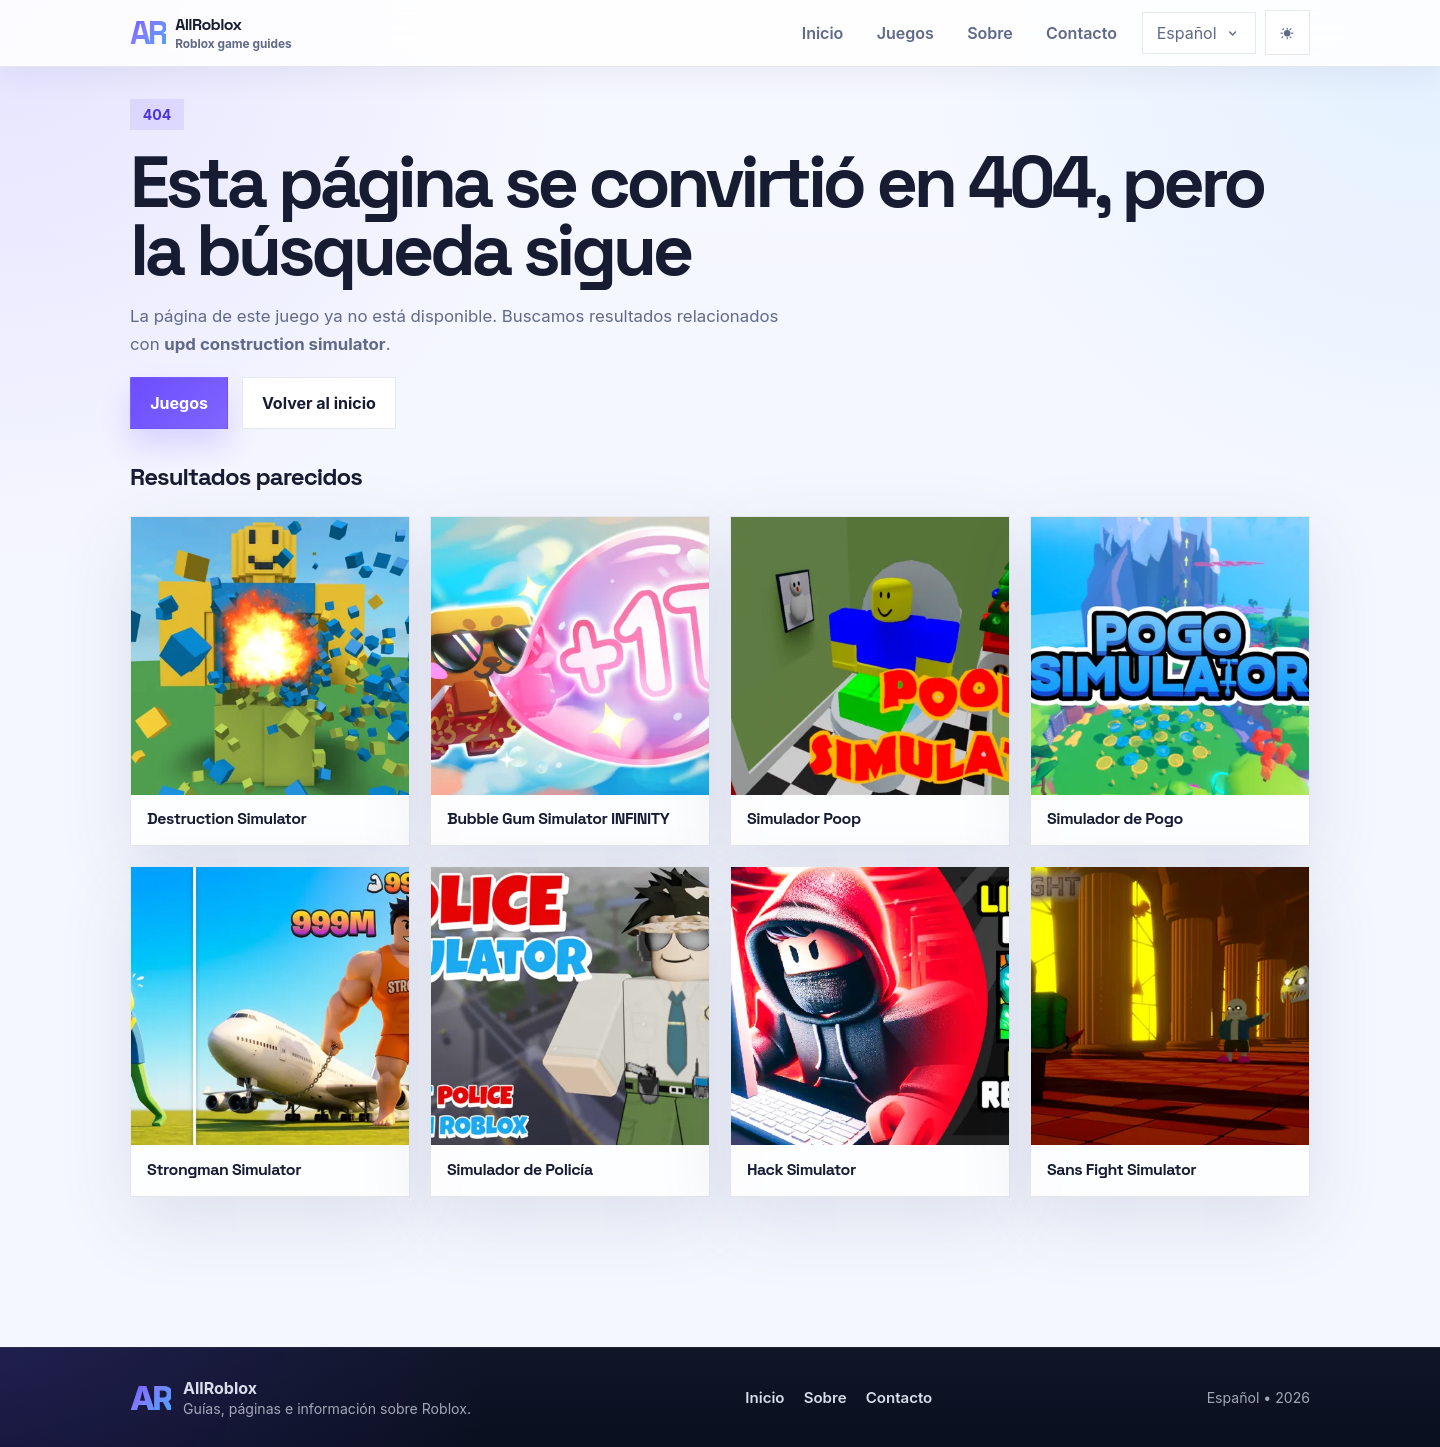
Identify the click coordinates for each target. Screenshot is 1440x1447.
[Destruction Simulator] (270, 681)
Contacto (1081, 33)
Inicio (823, 33)
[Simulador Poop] (870, 681)
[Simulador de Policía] (570, 1031)
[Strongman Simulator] (270, 1031)
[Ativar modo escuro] (1287, 32)
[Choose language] (1199, 33)
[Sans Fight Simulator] (1170, 1031)
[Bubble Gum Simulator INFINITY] (570, 681)
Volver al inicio (319, 403)
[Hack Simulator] (870, 1031)
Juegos (905, 33)
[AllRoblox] (211, 33)
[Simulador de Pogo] (1170, 681)
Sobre (990, 33)
